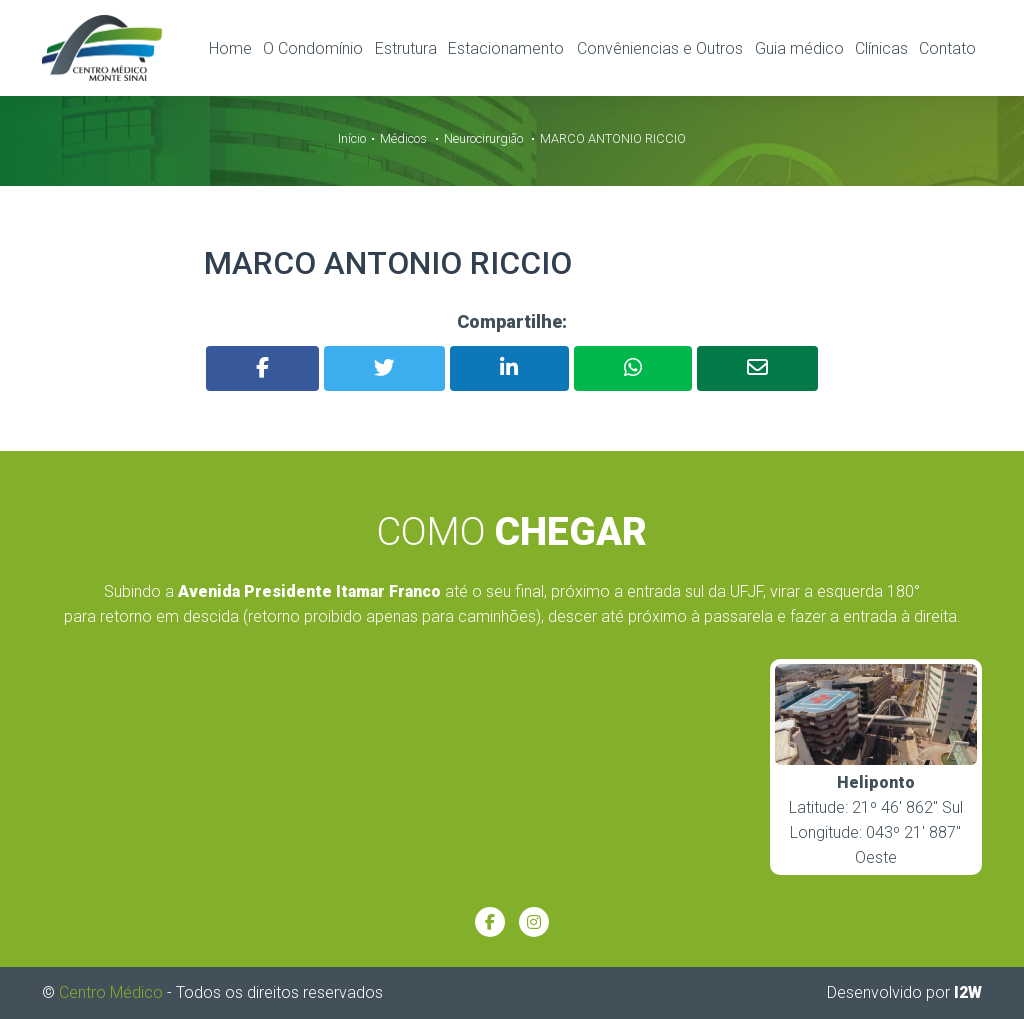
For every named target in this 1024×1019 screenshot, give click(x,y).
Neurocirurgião (483, 138)
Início (352, 138)
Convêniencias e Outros (660, 48)
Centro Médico (111, 991)
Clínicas (881, 48)
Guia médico (799, 48)
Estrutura (406, 48)
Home (230, 48)
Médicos (403, 138)
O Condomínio (313, 48)
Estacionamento (506, 48)
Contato (947, 48)
